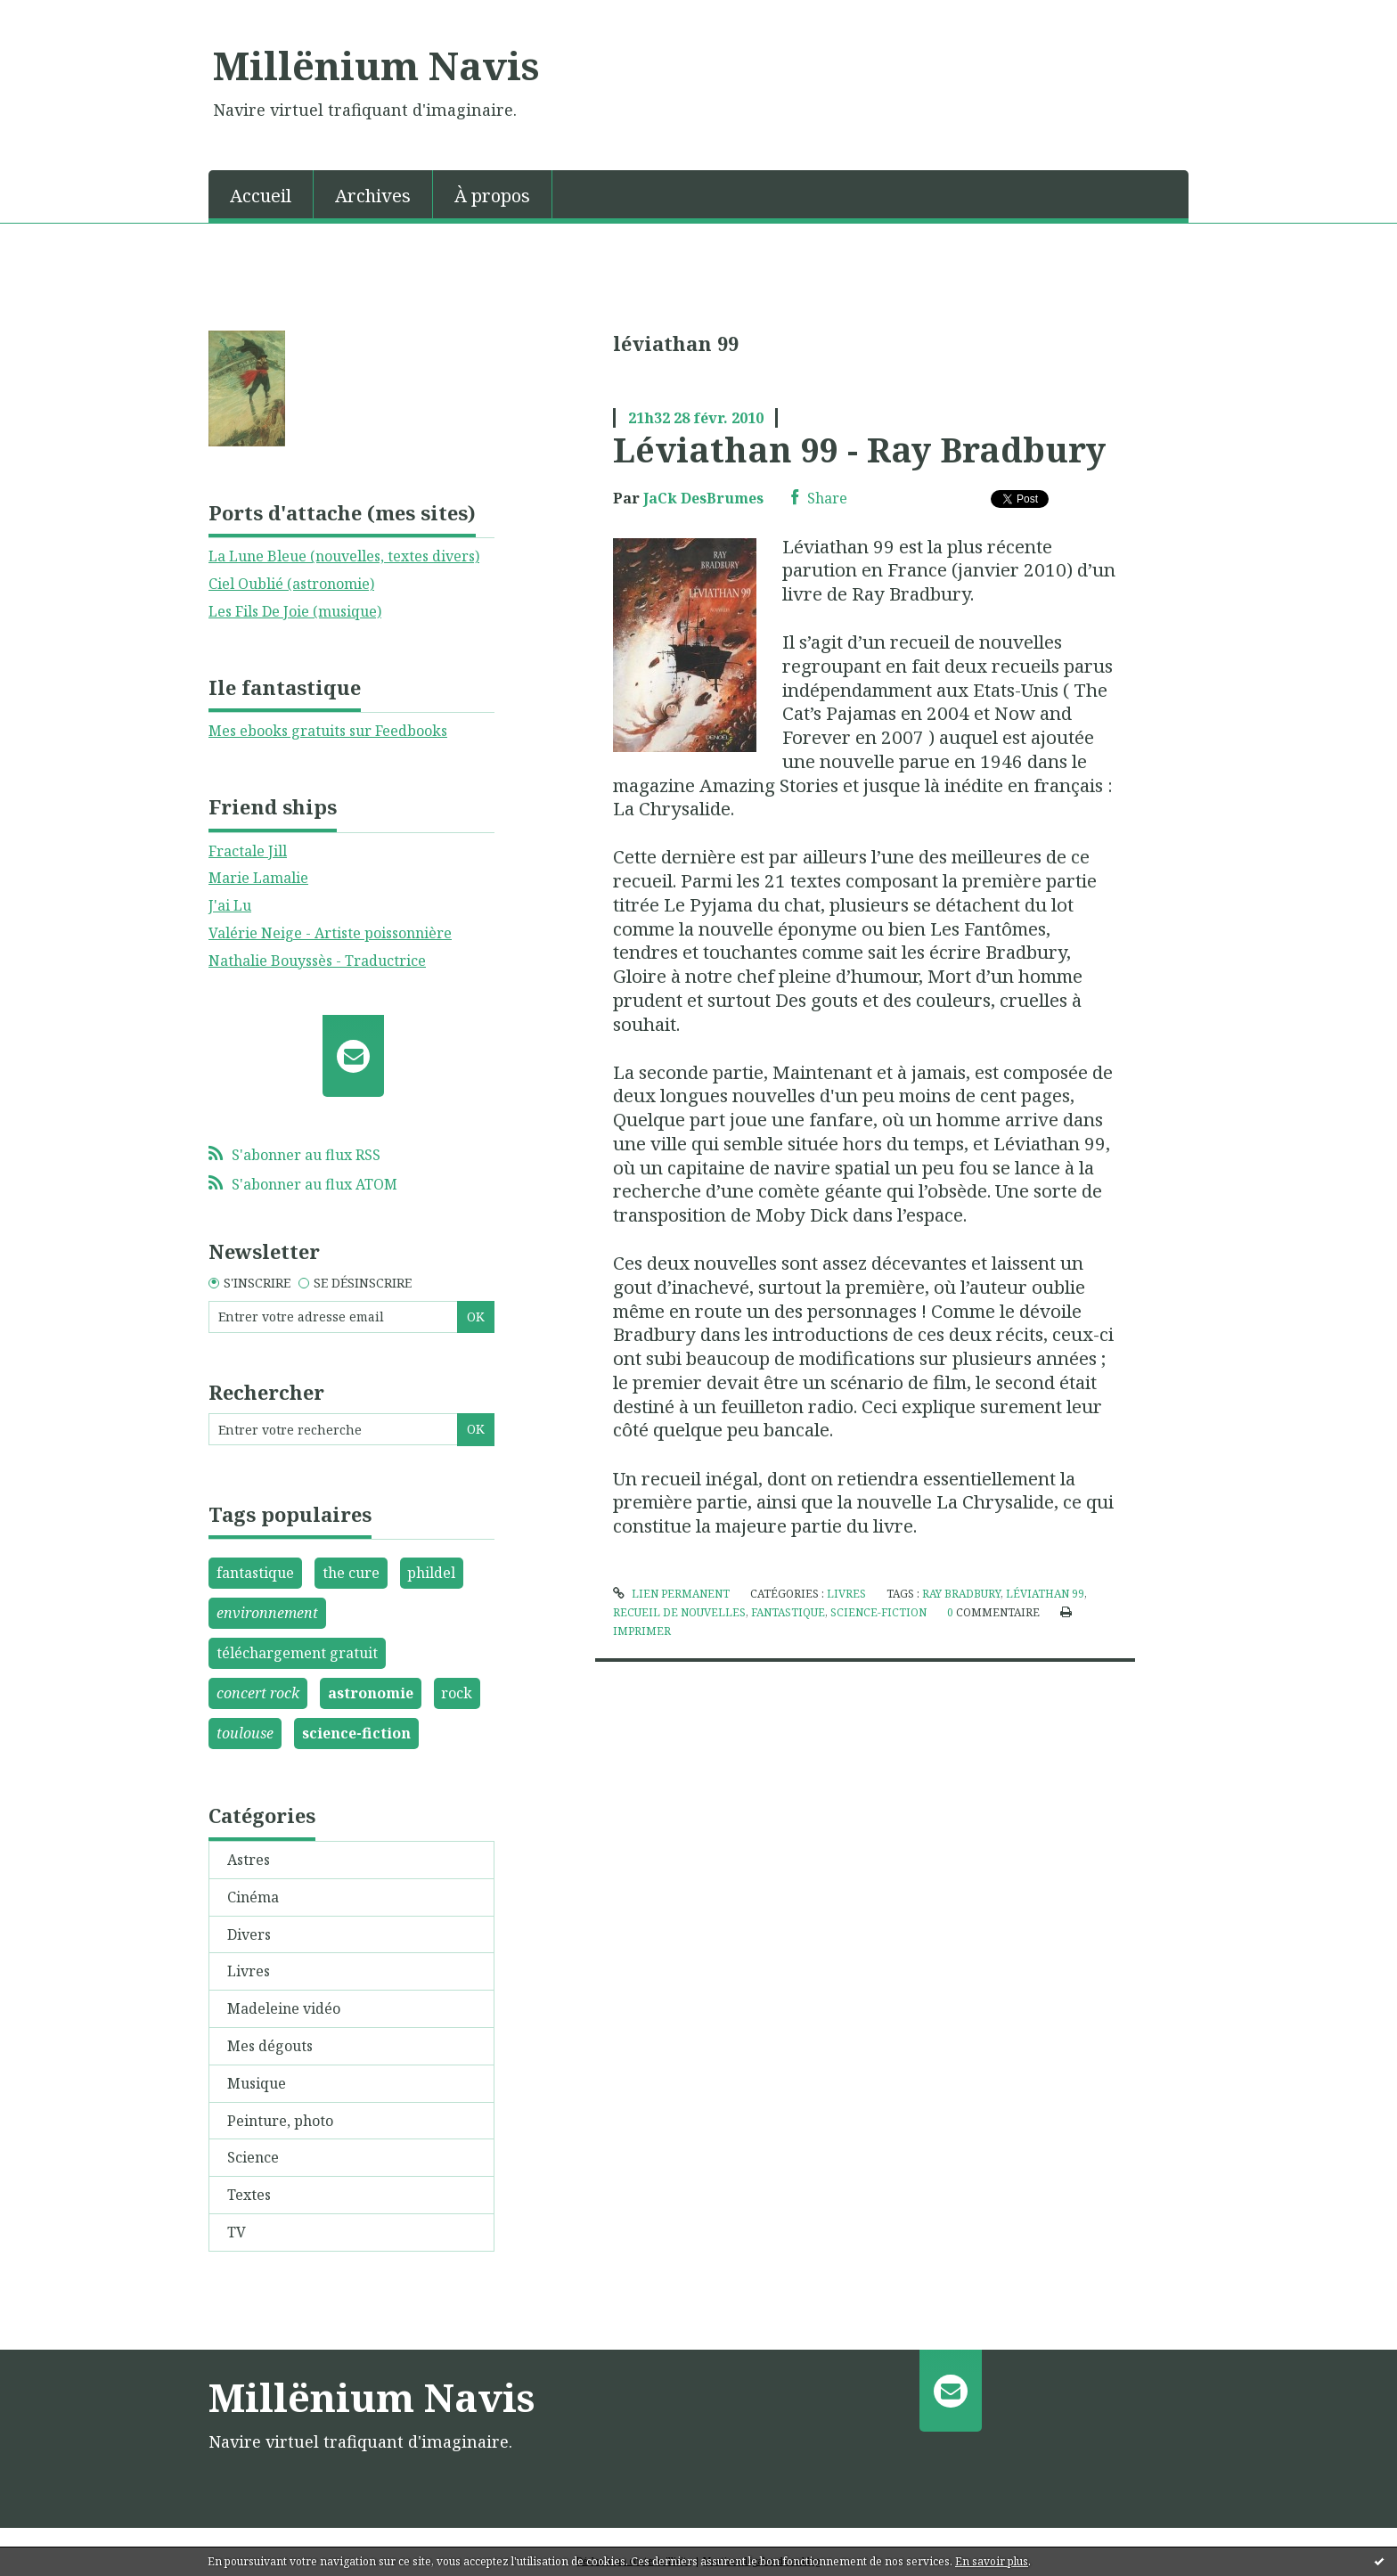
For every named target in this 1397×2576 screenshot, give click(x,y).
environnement (267, 1613)
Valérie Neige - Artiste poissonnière (330, 933)
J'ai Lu (229, 905)
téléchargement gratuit (297, 1653)
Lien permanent (671, 1593)
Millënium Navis (376, 65)
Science (253, 2157)
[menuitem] (261, 194)
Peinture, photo (280, 2120)
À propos (492, 196)
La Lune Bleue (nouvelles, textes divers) (343, 556)
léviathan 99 (1045, 1593)
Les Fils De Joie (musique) (294, 611)
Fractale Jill (247, 851)
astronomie (370, 1693)
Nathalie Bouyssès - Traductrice (317, 960)
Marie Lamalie (258, 877)
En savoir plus (991, 2561)
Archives (373, 196)
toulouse (245, 1733)
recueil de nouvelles (679, 1612)
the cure (351, 1572)
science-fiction (356, 1733)
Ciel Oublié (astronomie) (291, 583)
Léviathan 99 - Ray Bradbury (859, 449)
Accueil (260, 196)
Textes (249, 2194)
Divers (249, 1934)
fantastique (255, 1572)
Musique (256, 2083)
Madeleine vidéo (283, 2008)
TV (236, 2232)
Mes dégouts (270, 2046)
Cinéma (253, 1897)
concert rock (257, 1693)
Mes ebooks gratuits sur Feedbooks (327, 730)
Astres (248, 1859)
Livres (248, 1971)
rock (456, 1693)
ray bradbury (961, 1593)
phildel (431, 1572)
